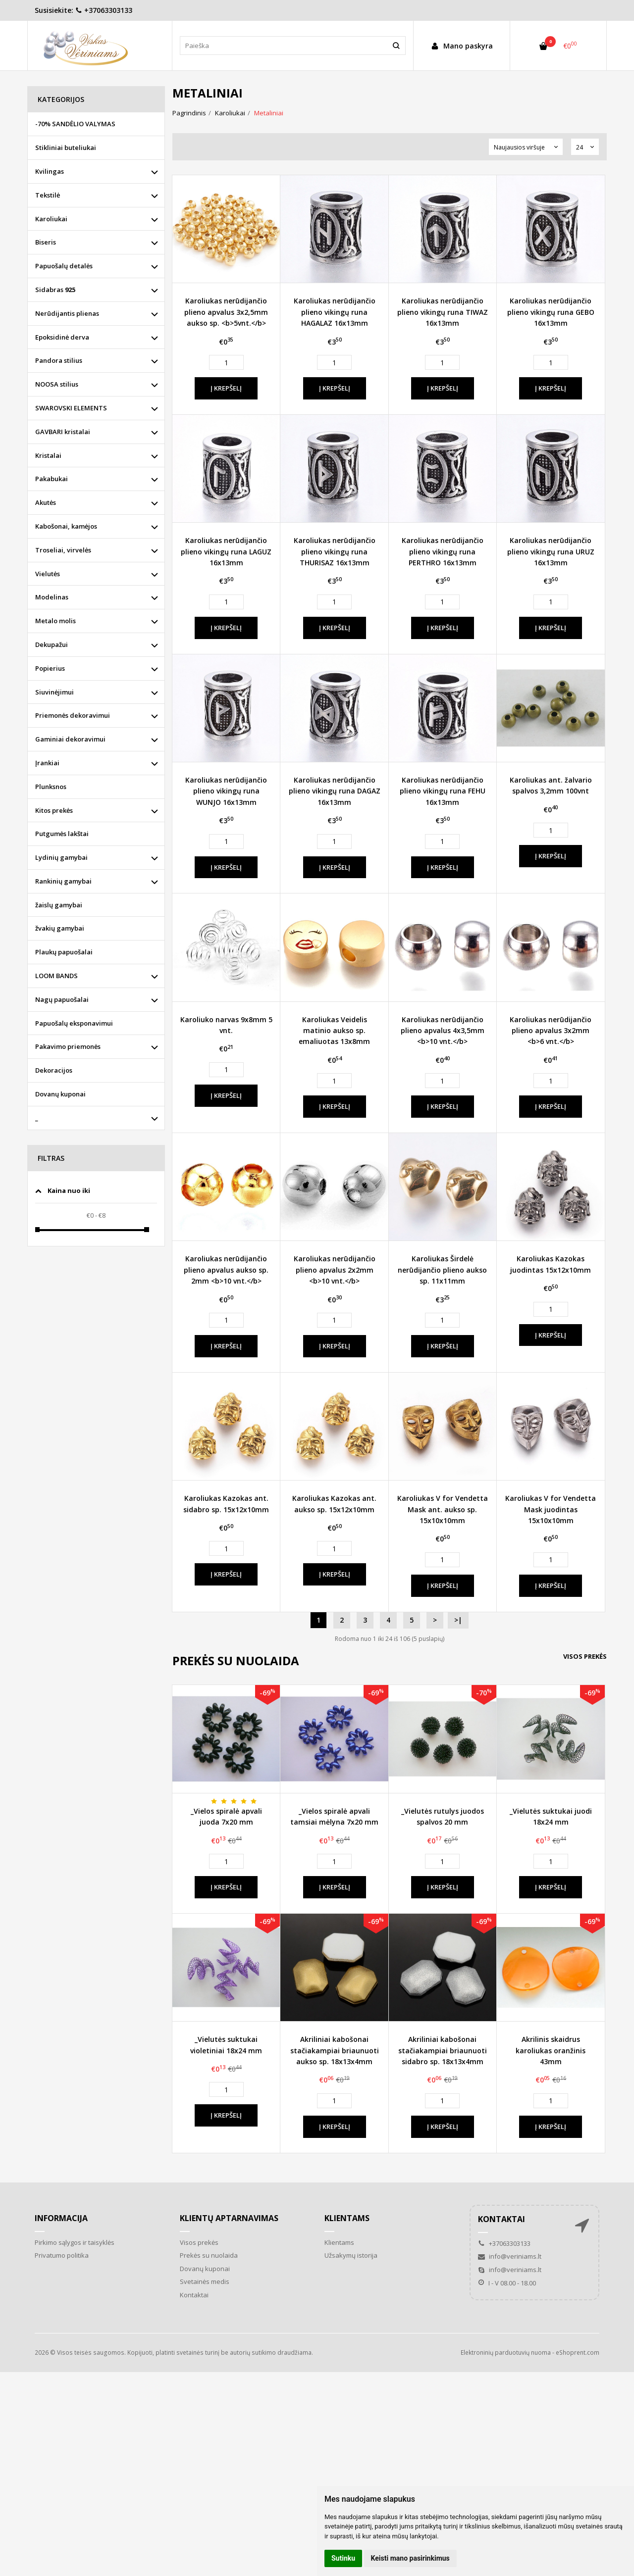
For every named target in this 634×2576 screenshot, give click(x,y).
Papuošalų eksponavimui (74, 1023)
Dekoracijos (53, 1070)
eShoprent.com (577, 2352)
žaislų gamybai (58, 904)
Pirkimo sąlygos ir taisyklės (74, 2242)
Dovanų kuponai (60, 1094)
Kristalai (48, 455)
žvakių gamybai (59, 928)
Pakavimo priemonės (68, 1046)
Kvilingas (49, 171)
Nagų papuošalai (62, 999)
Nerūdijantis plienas (67, 313)
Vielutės (47, 573)
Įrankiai (47, 762)
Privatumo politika (62, 2255)
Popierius (50, 668)
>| (458, 1620)
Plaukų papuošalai (64, 951)
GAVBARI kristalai (62, 431)
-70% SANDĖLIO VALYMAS (75, 123)
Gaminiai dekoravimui (70, 739)
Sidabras (55, 289)
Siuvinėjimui (54, 692)
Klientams (347, 2218)
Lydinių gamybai (61, 857)
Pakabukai (51, 478)
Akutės (45, 502)
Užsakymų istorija (350, 2255)
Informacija (61, 2218)
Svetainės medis (204, 2281)
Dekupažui (51, 644)
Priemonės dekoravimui (72, 715)
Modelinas (51, 597)
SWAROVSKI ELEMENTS (71, 407)
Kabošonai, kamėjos (66, 526)
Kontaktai (194, 2294)
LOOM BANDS (56, 975)
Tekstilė (47, 195)
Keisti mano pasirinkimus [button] (410, 2558)
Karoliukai (51, 218)
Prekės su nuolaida (209, 2255)
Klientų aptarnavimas (229, 2218)
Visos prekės (585, 1656)
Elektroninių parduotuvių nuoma (506, 2352)
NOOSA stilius (56, 384)
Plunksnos (50, 786)
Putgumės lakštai (62, 833)
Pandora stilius (58, 360)
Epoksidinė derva (62, 337)
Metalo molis (55, 620)
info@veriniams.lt (509, 2256)
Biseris (45, 242)
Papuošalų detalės (64, 265)
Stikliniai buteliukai (65, 147)
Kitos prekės (54, 810)
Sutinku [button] (343, 2558)
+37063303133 (103, 10)
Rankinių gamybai (63, 881)
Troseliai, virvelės (63, 549)
